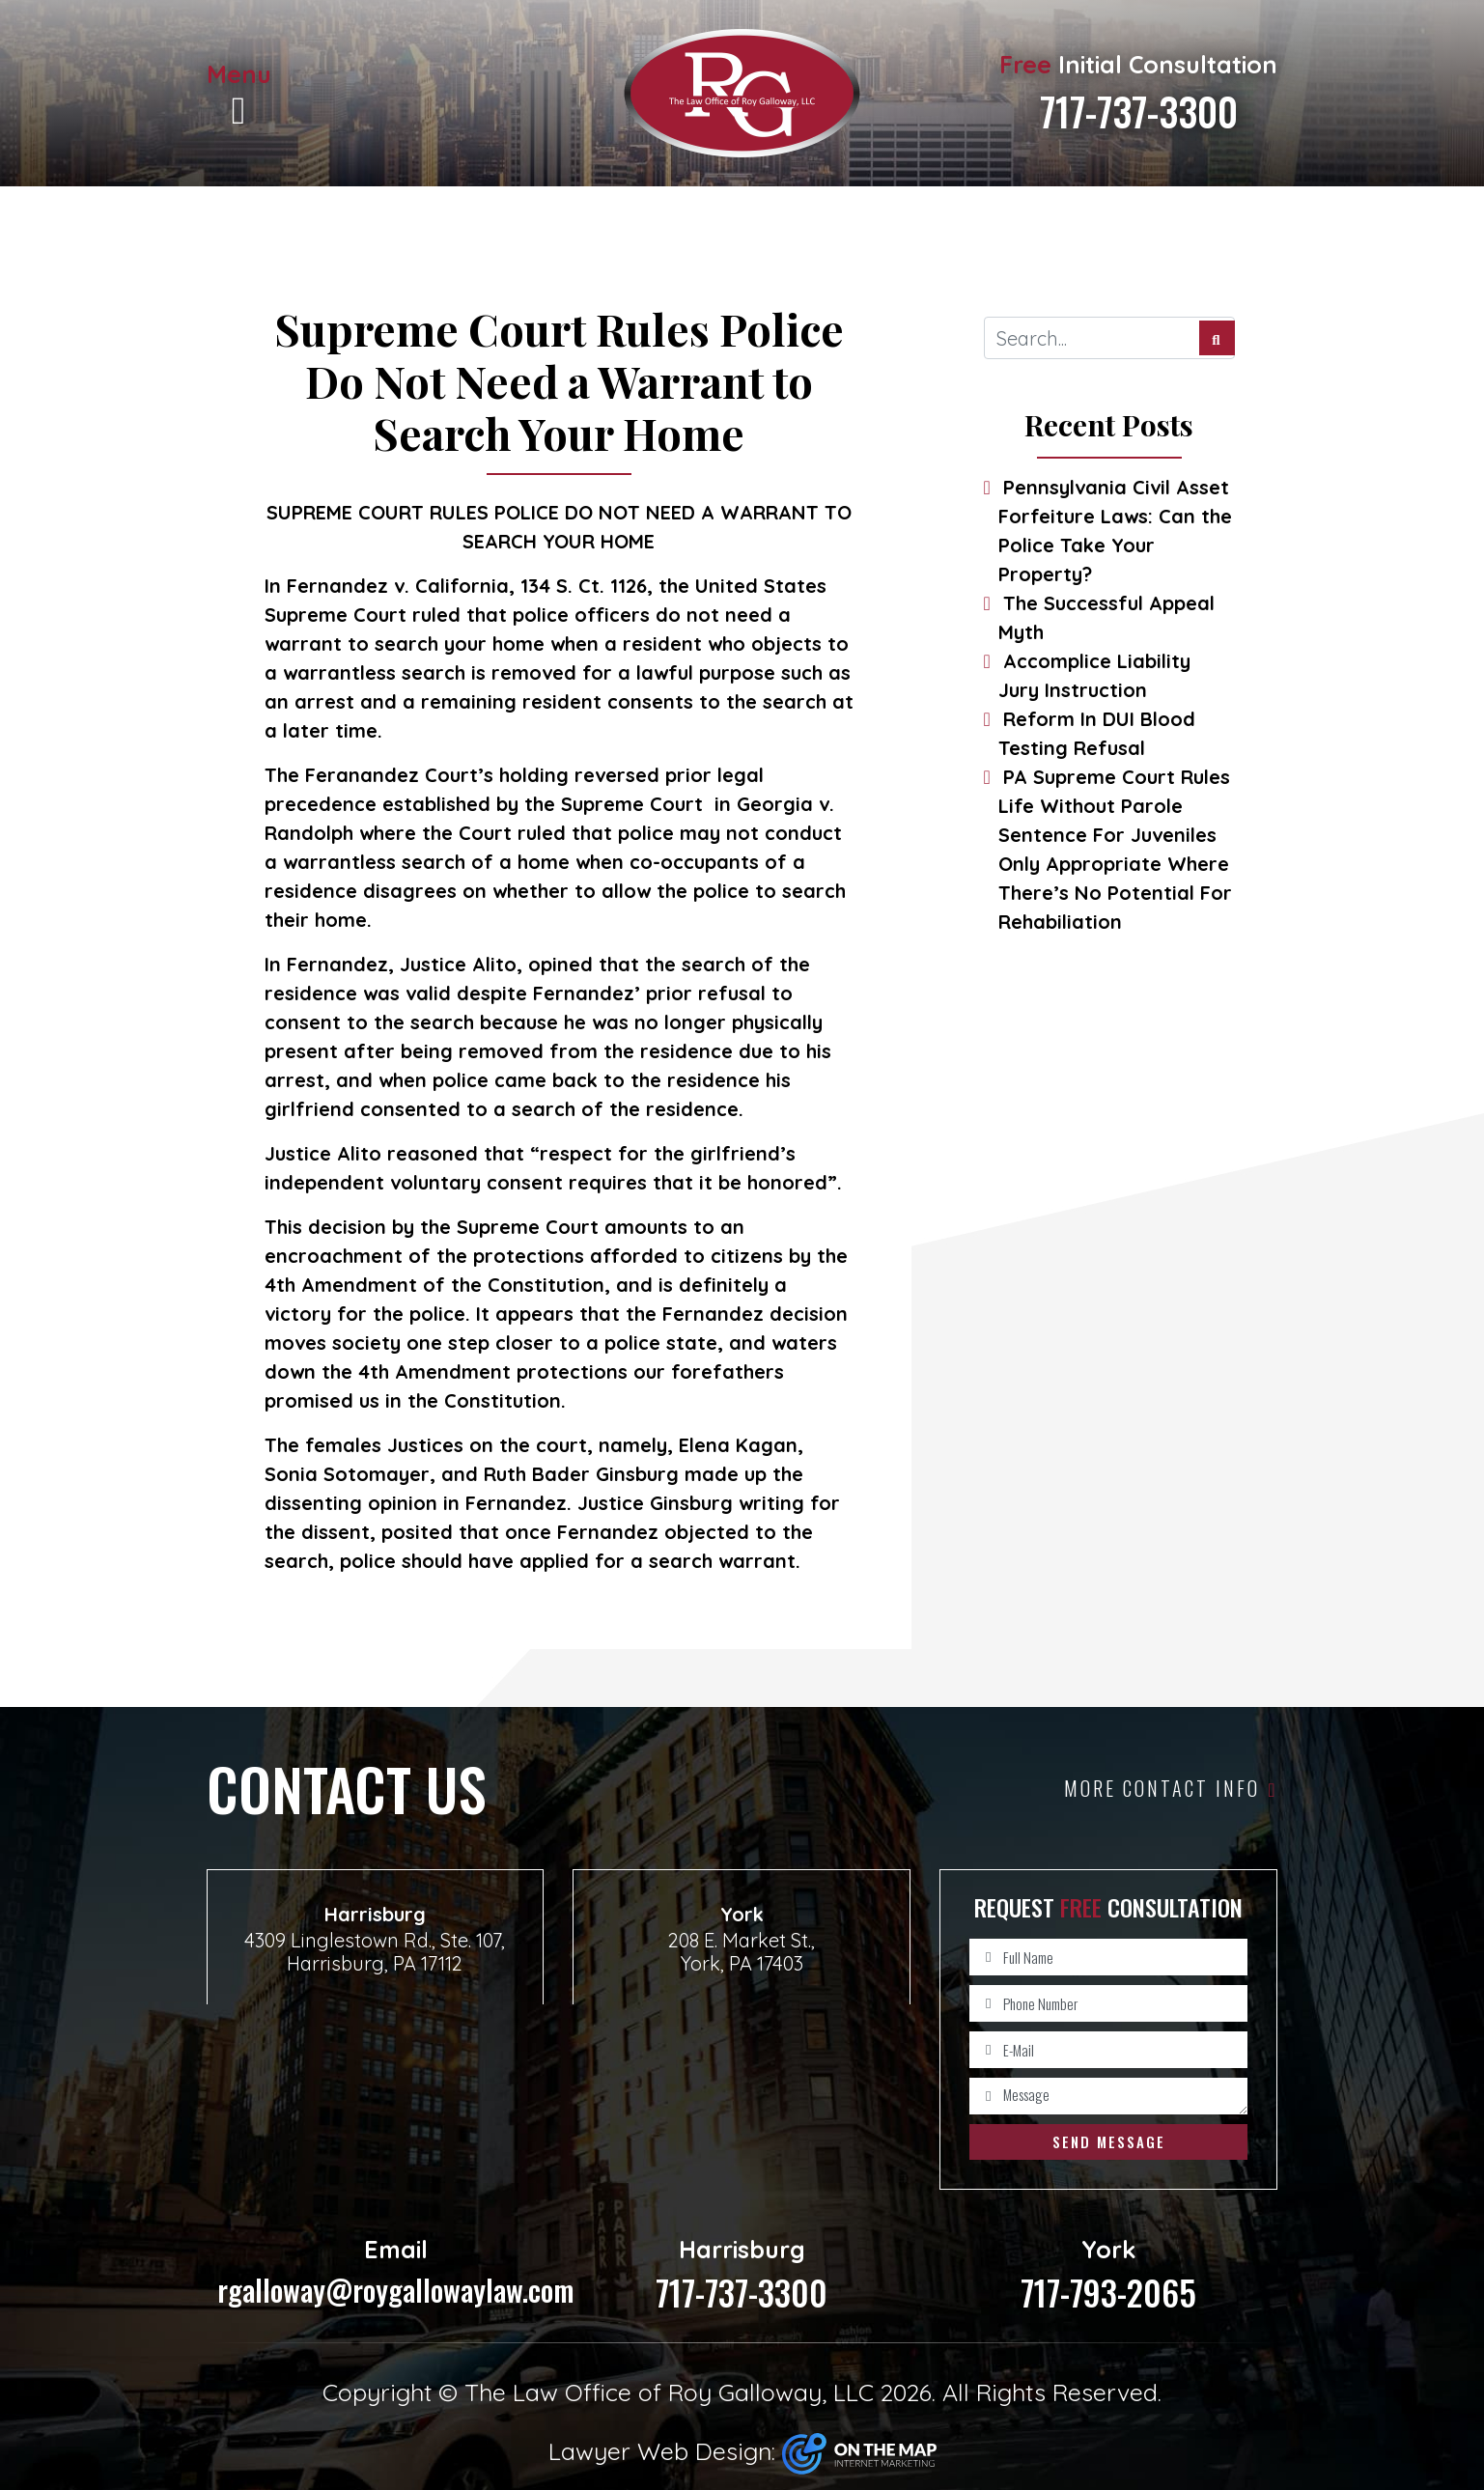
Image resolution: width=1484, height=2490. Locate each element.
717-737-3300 (1139, 111)
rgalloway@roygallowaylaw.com (395, 2271)
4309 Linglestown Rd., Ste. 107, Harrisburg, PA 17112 (374, 1951)
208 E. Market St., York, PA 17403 (741, 1951)
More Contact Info (1170, 1788)
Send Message (1108, 2141)
